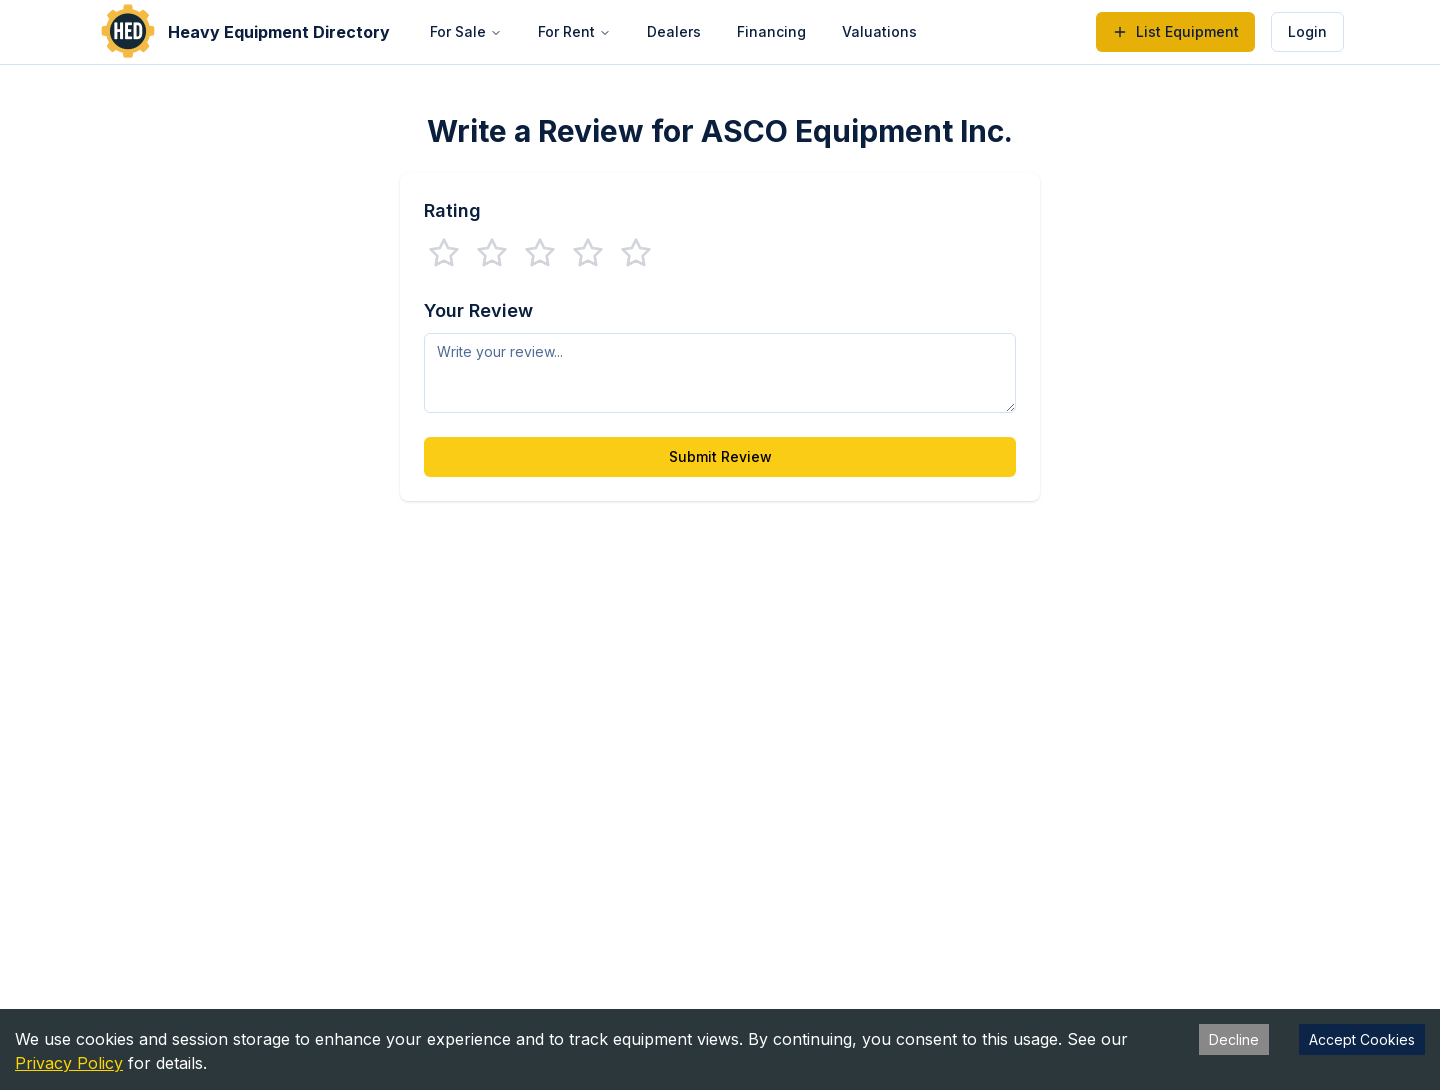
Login (1307, 31)
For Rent (574, 31)
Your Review (478, 310)
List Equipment (1175, 31)
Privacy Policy (69, 1063)
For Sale (466, 31)
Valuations (879, 31)
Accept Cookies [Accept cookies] (1362, 1039)
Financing (771, 31)
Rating (452, 210)
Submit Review (720, 456)
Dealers (674, 31)
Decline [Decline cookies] (1234, 1039)
